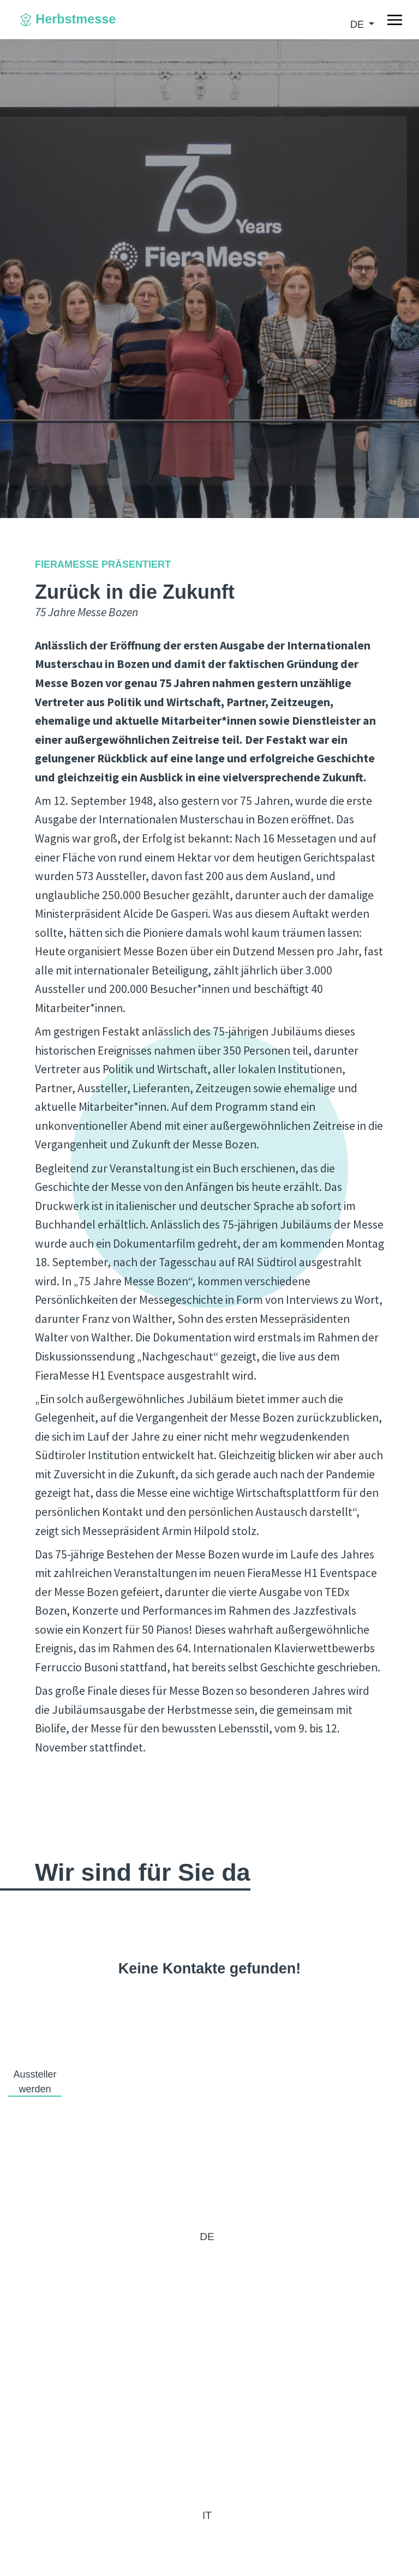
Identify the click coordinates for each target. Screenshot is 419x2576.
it (207, 2515)
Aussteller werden (34, 2081)
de (358, 24)
